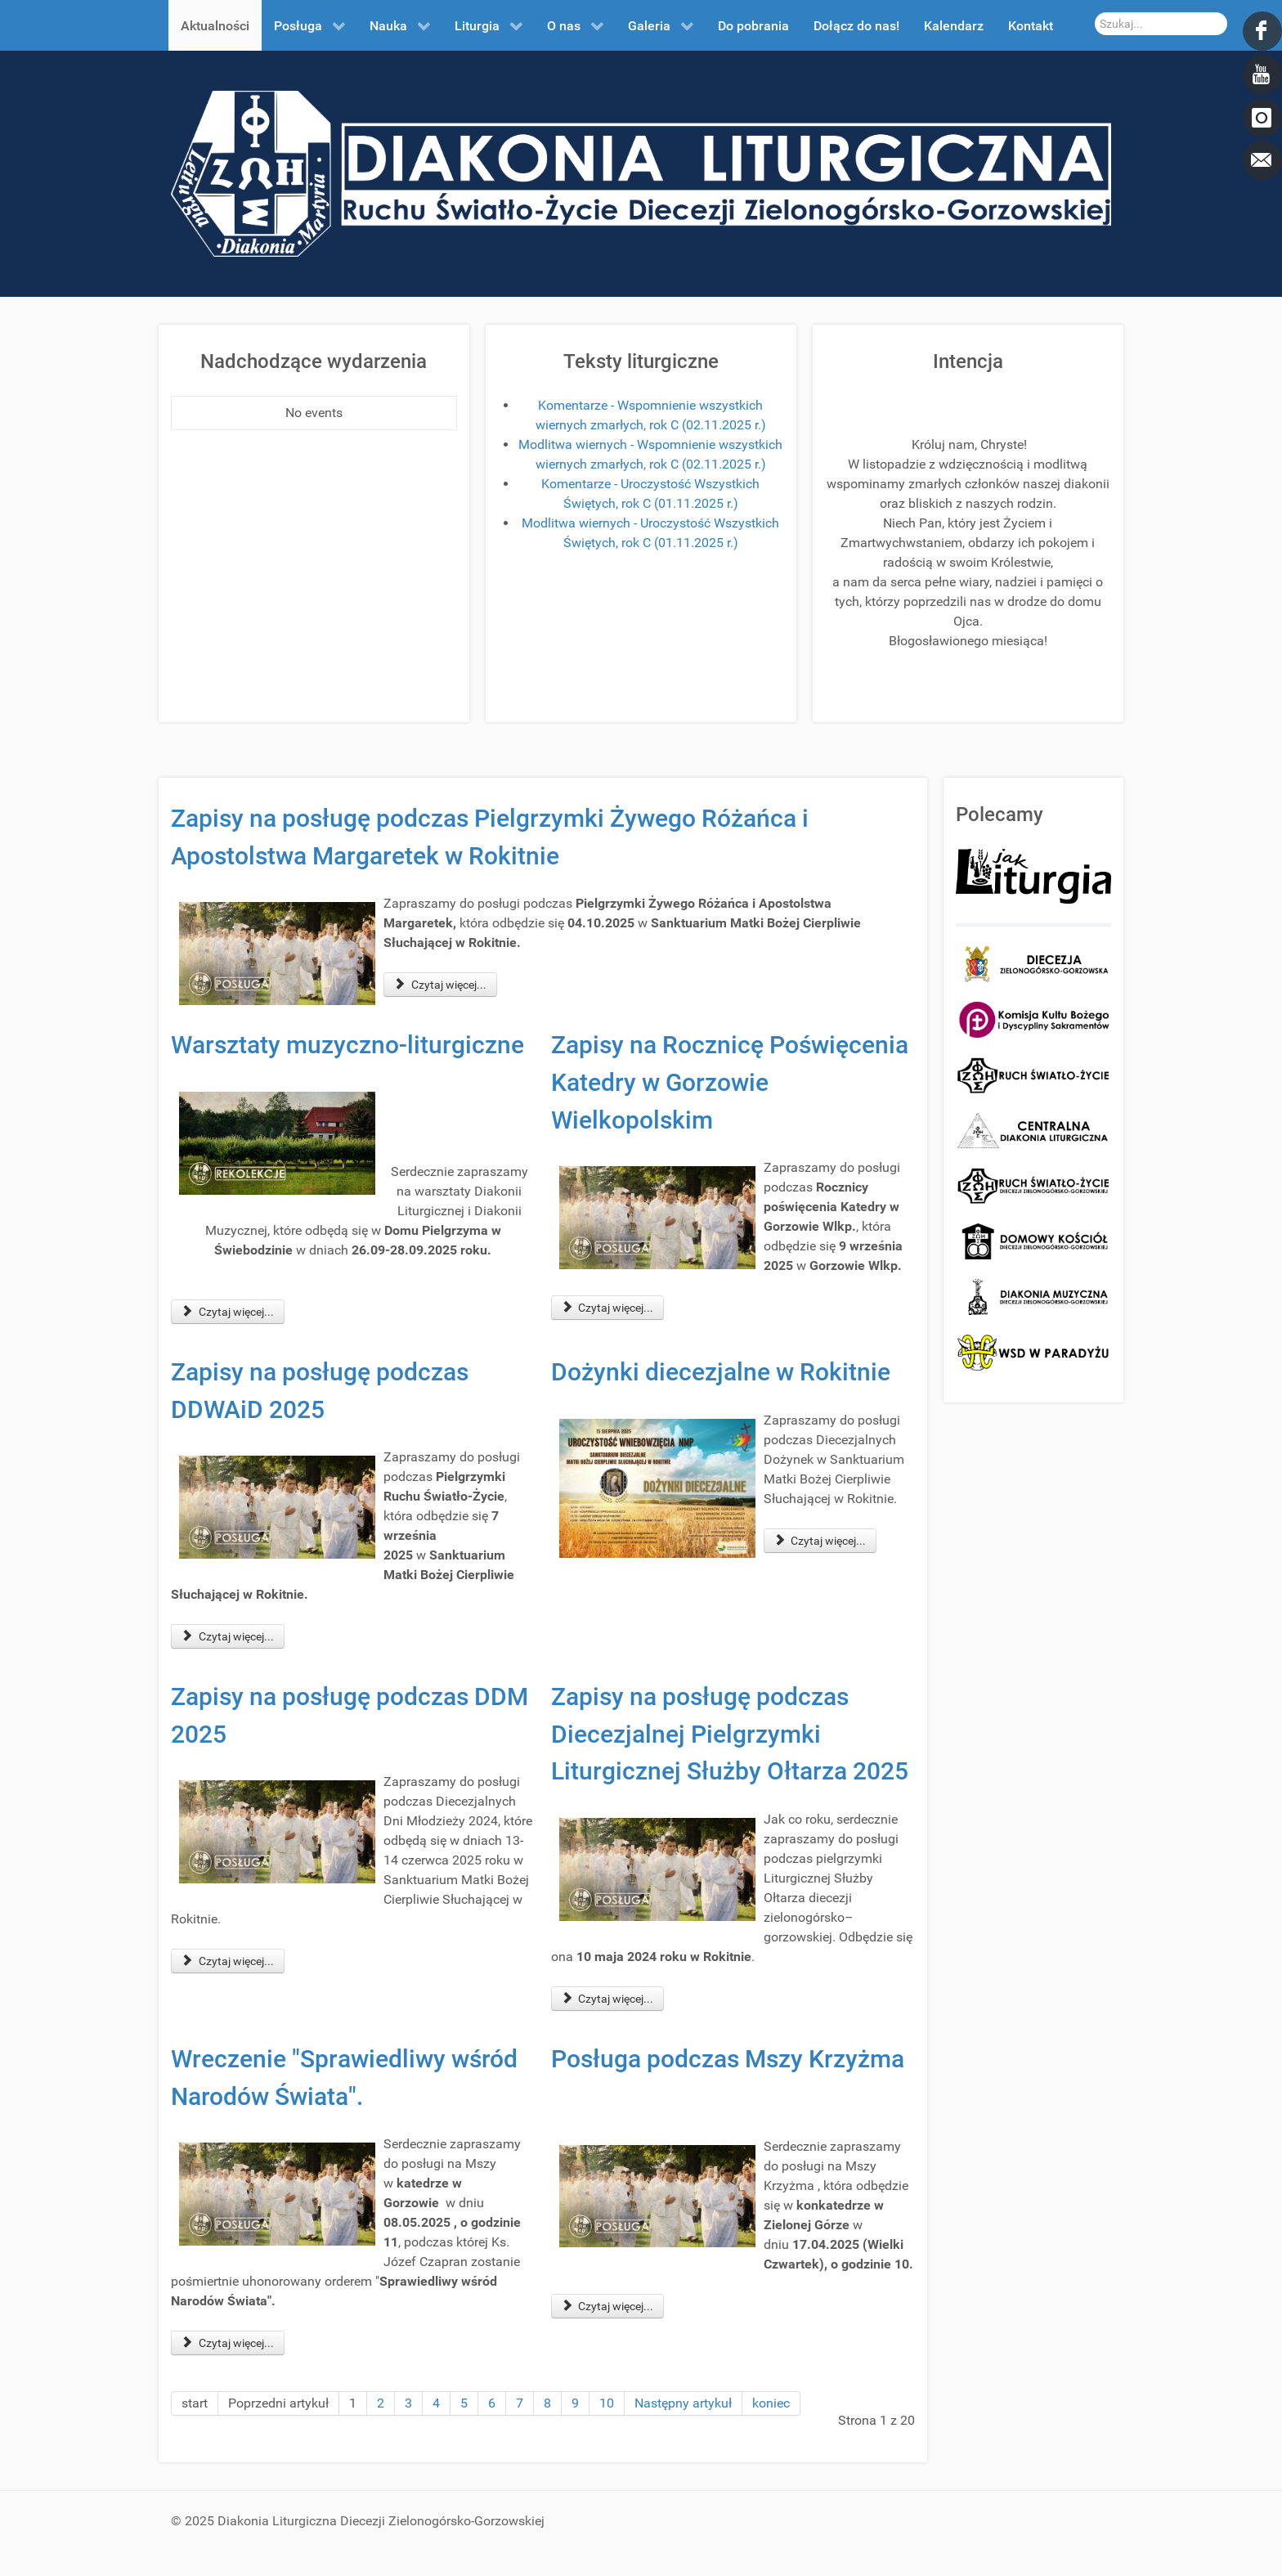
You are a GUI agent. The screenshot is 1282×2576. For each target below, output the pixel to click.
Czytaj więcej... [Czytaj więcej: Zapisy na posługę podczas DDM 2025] (228, 1961)
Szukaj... (1095, 12)
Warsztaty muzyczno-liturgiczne (347, 1044)
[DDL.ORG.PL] (641, 173)
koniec (771, 2403)
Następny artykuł (683, 2403)
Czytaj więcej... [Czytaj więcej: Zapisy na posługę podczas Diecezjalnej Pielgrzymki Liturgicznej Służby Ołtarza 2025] (608, 1998)
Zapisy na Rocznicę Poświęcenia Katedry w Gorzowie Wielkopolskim (729, 1081)
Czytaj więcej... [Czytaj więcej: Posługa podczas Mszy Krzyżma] (608, 2306)
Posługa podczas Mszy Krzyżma (727, 2058)
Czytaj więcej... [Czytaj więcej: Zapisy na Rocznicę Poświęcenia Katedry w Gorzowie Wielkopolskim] (608, 1307)
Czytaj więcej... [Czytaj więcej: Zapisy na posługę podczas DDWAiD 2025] (228, 1636)
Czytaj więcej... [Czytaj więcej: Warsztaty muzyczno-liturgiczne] (228, 1311)
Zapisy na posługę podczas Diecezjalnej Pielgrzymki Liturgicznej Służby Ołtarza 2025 (729, 1733)
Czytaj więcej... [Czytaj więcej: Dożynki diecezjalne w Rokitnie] (820, 1540)
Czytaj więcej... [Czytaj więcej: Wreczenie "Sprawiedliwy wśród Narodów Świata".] (228, 2342)
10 (606, 2403)
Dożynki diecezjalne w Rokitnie (720, 1372)
